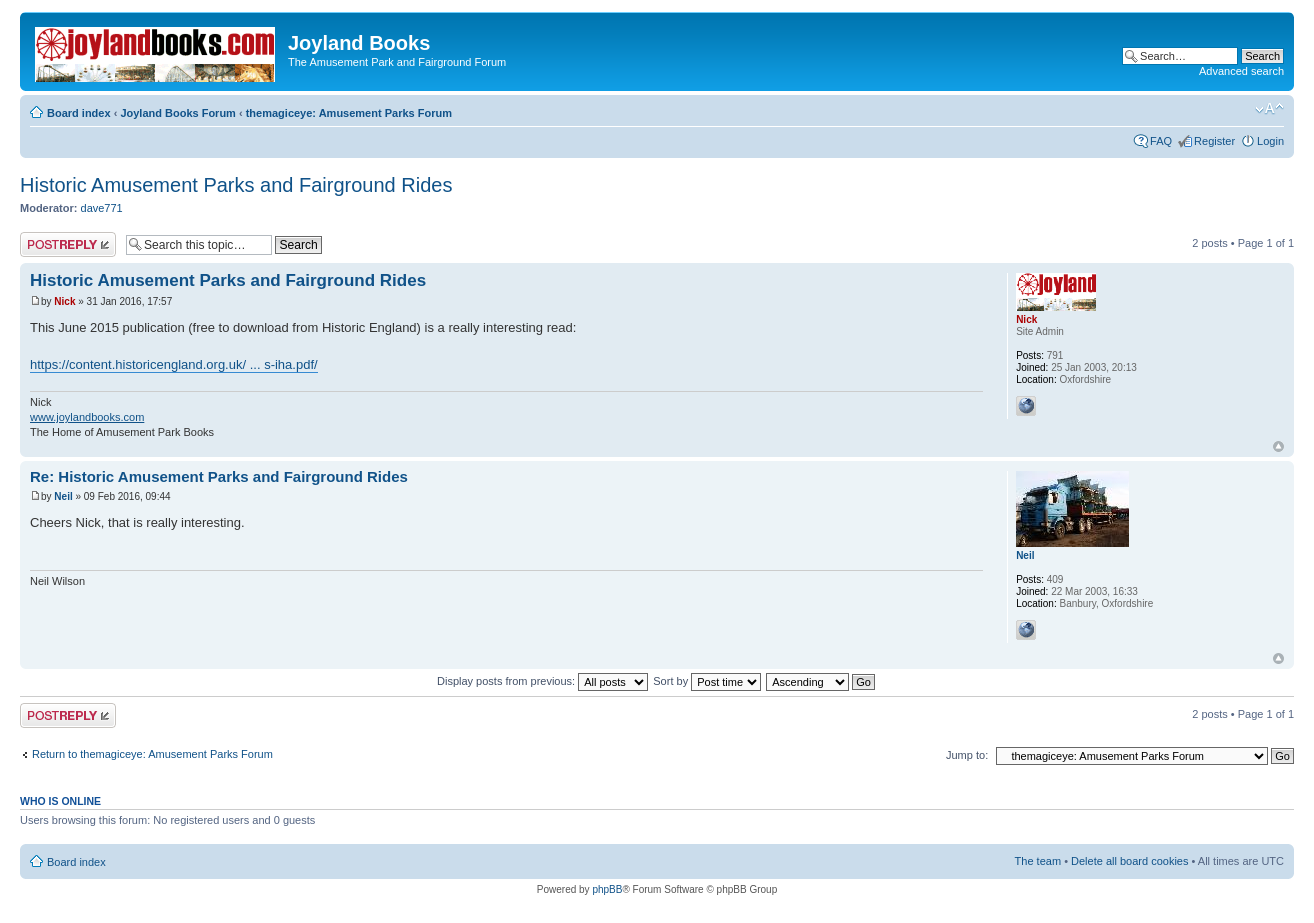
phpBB (607, 889)
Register (1214, 141)
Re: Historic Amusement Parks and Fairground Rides (219, 476)
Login (1270, 141)
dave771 (102, 208)
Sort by (707, 681)
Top (1278, 446)
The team (1038, 861)
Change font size (1269, 109)
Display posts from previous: (542, 681)
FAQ (1161, 141)
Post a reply (68, 244)
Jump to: (967, 755)
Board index (79, 113)
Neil (63, 496)
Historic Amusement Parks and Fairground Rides (236, 185)
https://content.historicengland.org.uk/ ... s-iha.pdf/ (174, 364)
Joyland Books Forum (178, 113)
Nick (64, 301)
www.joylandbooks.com (87, 417)
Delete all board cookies (1129, 861)
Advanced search (1241, 71)
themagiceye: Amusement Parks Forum (349, 113)
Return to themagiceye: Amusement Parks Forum (152, 754)
